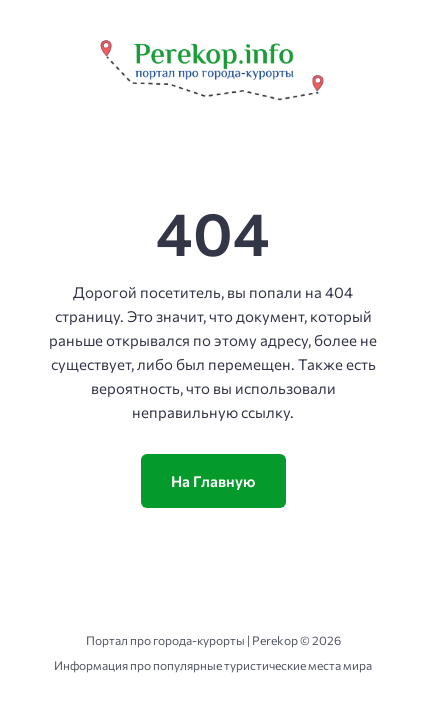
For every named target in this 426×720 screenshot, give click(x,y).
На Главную (213, 481)
